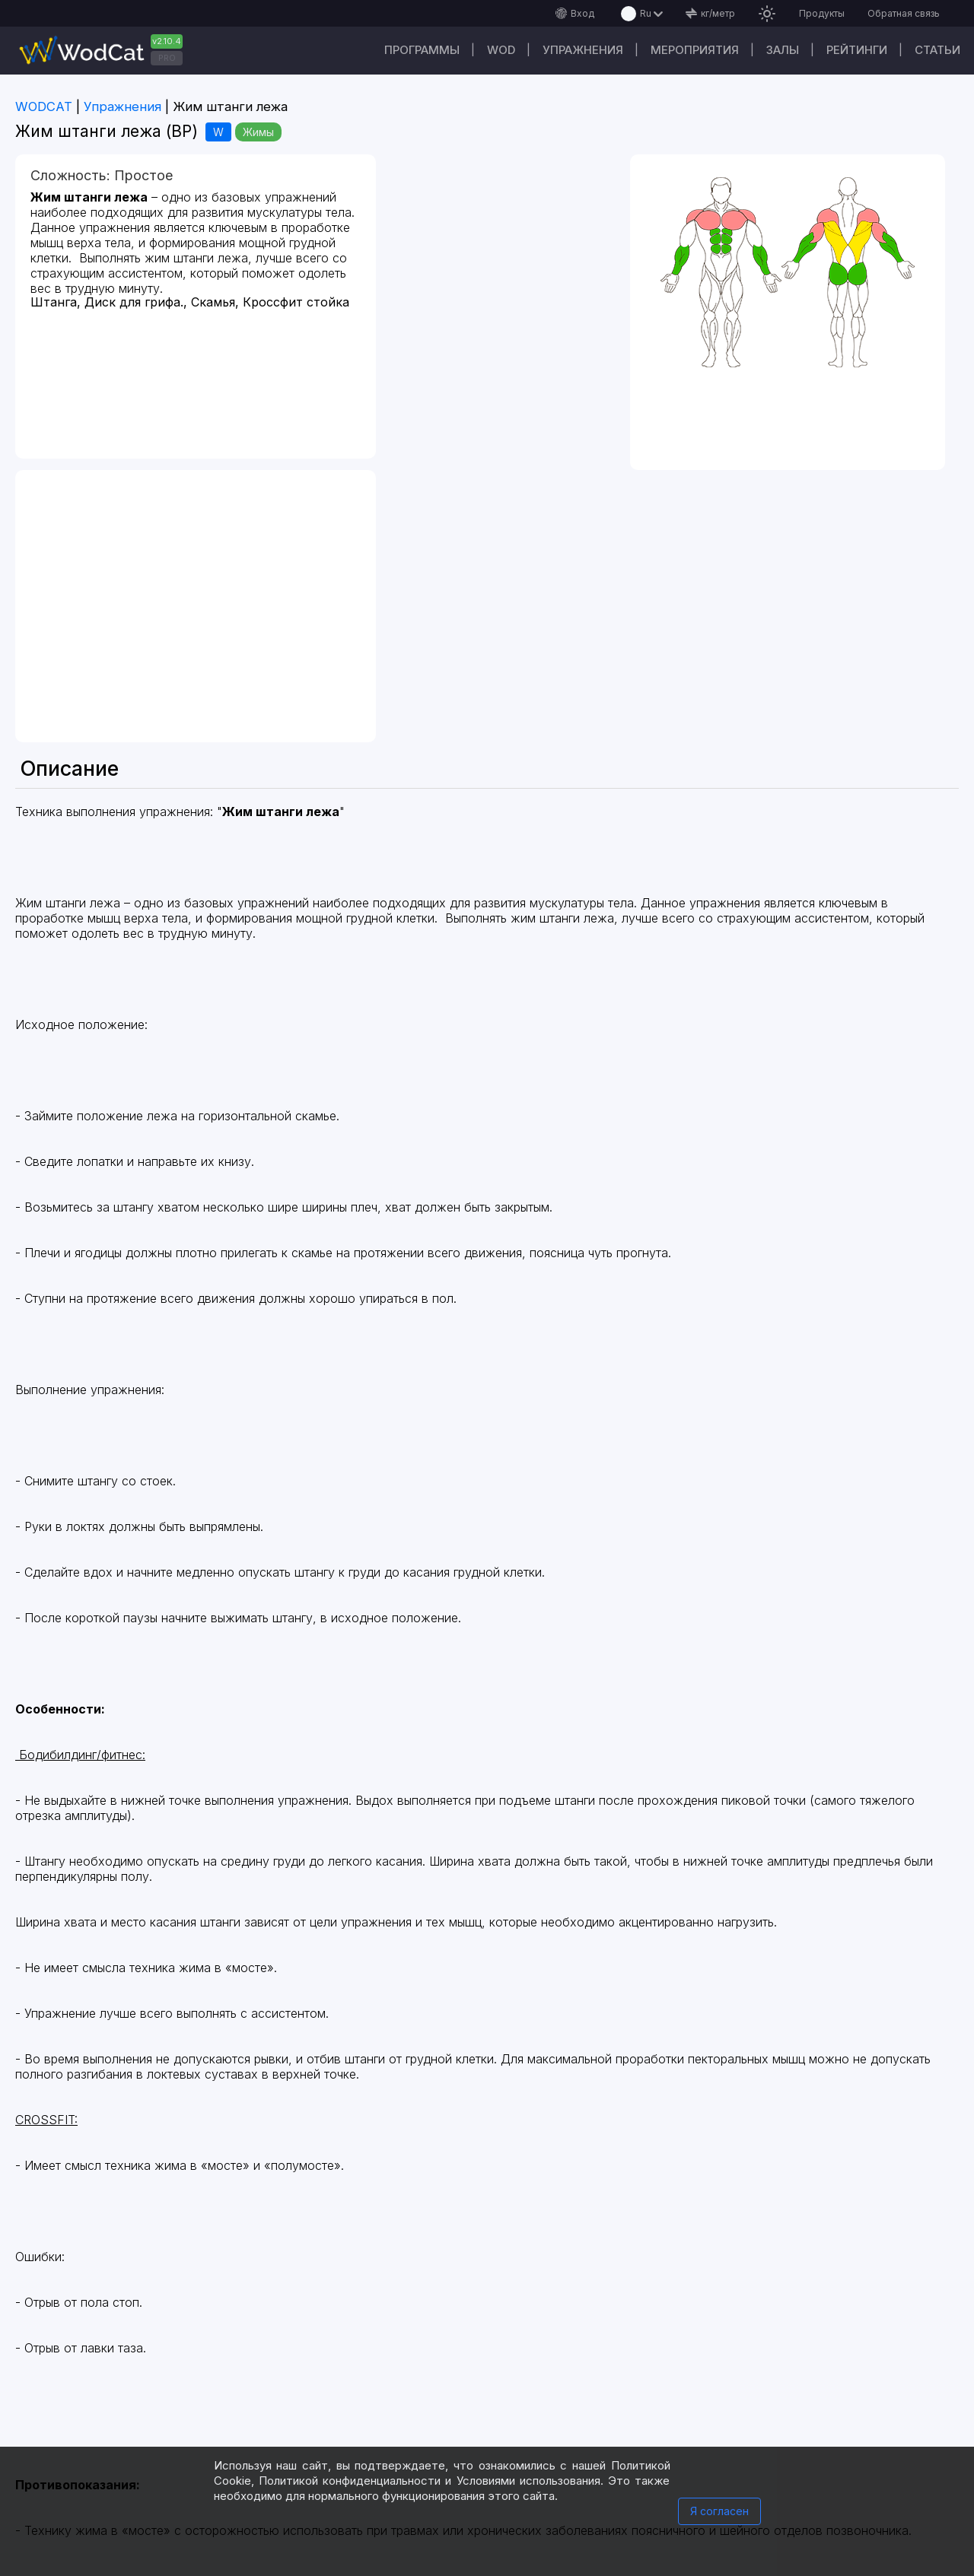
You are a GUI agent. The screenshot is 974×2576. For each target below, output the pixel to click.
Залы (782, 50)
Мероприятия (695, 50)
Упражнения (583, 50)
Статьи (937, 50)
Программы (422, 50)
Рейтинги (856, 50)
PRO (167, 57)
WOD (501, 50)
